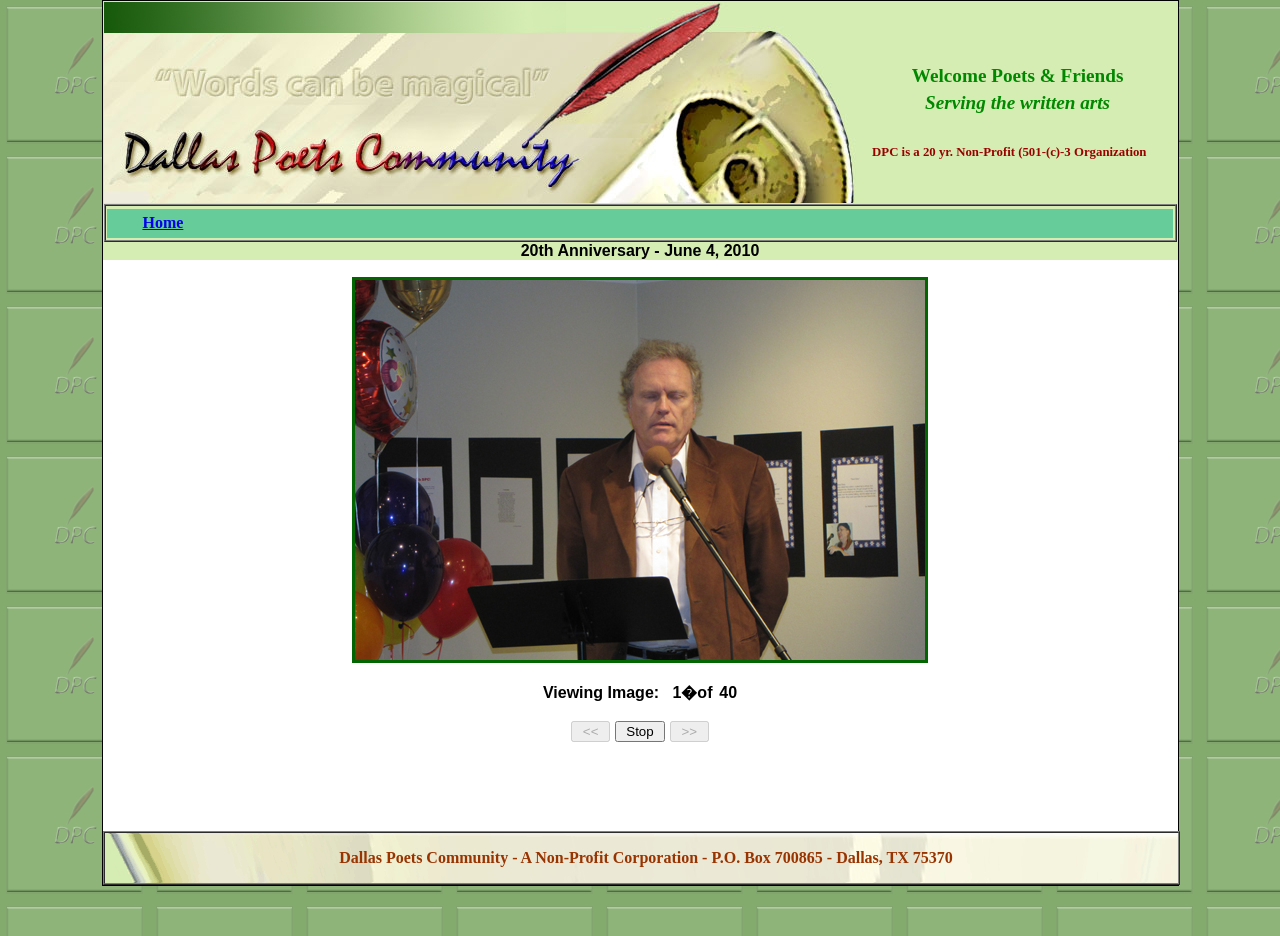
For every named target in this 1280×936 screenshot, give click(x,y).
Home (162, 222)
